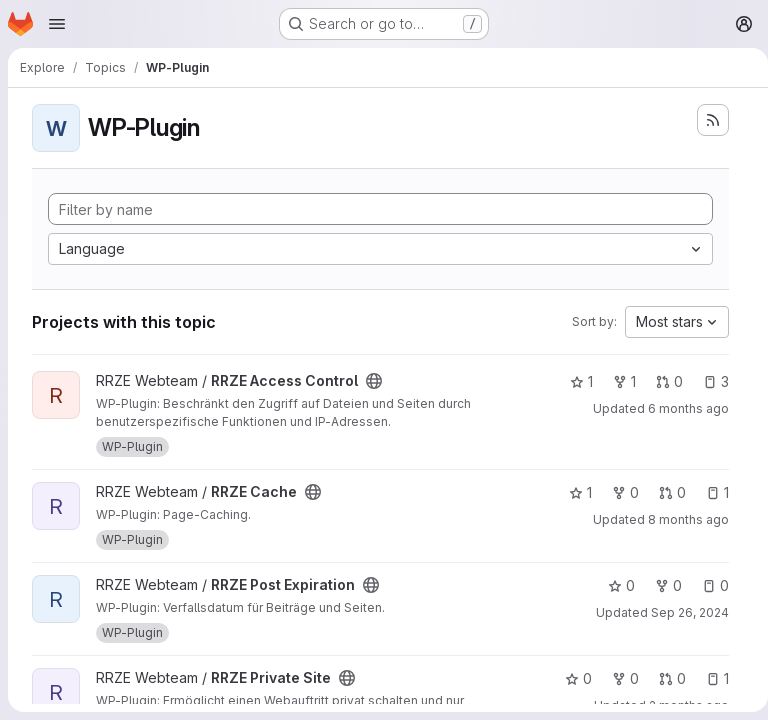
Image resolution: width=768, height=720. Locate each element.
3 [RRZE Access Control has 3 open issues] (708, 381)
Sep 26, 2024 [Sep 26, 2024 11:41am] (682, 612)
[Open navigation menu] (57, 24)
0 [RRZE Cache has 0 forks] (617, 492)
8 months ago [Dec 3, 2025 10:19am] (680, 519)
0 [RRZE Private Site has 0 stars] (570, 678)
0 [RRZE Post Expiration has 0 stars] (613, 585)
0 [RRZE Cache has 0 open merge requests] (664, 492)
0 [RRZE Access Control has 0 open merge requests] (661, 381)
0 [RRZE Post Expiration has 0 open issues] (707, 585)
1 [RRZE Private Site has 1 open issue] (709, 678)
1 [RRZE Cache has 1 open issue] (709, 492)
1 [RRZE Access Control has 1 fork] (616, 381)
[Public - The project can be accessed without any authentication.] (374, 381)
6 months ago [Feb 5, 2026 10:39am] (680, 408)
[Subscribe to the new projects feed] (705, 120)
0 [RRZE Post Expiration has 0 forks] (660, 585)
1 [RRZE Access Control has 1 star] (573, 381)
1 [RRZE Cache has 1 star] (572, 492)
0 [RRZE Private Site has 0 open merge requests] (664, 678)
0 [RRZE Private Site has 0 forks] (617, 678)
